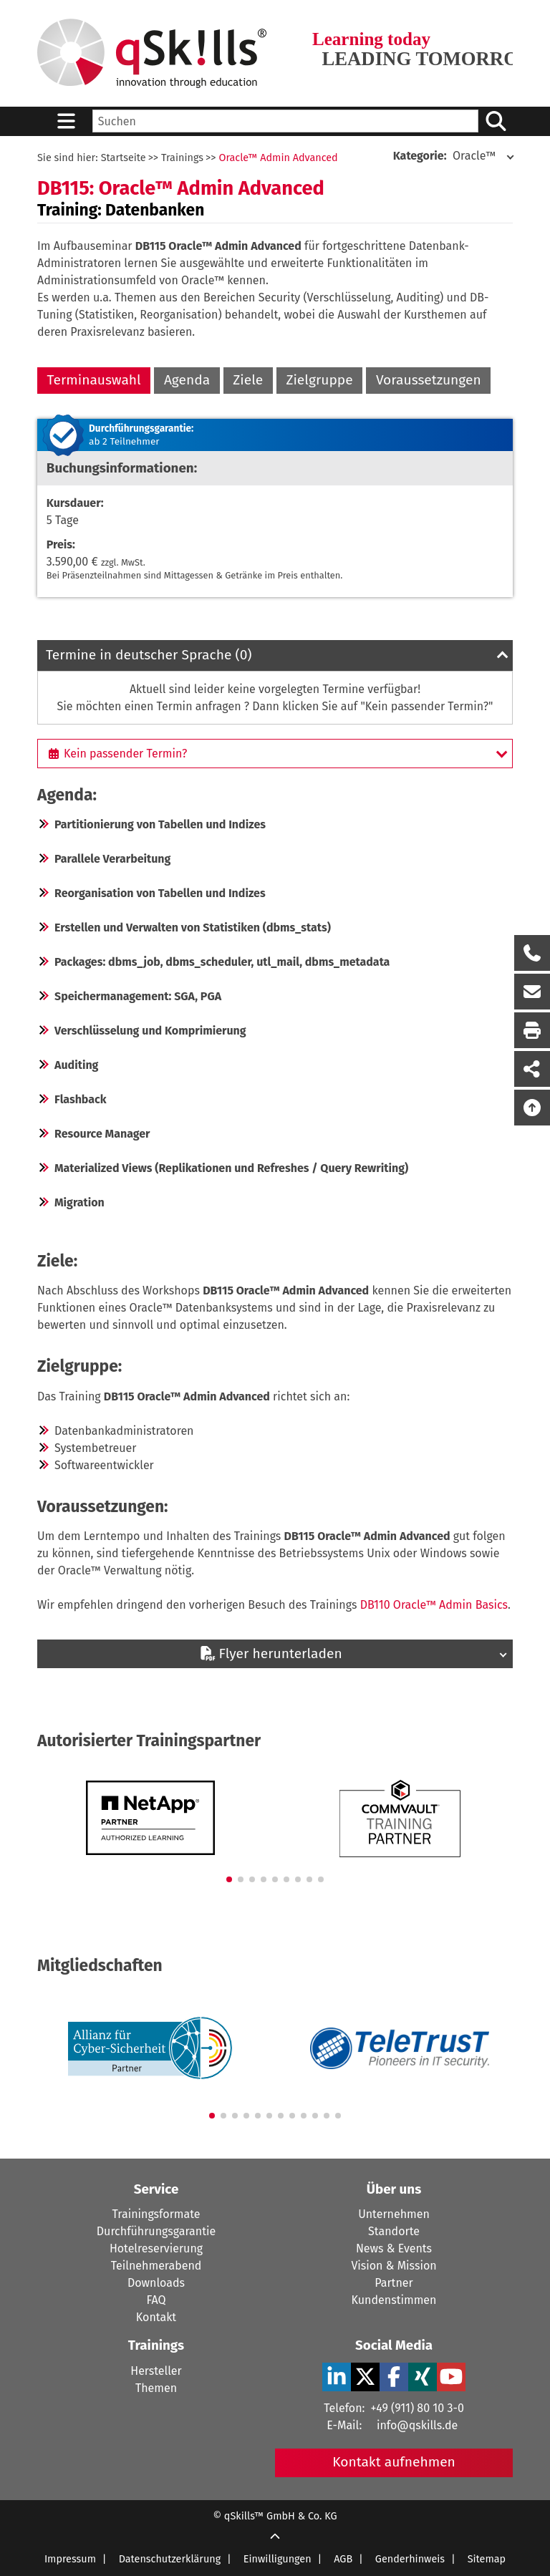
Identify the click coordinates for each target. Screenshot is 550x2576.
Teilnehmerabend (156, 2265)
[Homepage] (151, 53)
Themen (156, 2388)
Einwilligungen (277, 2559)
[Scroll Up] (275, 2538)
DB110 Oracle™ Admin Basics (434, 1605)
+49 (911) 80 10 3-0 (416, 2408)
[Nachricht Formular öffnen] (532, 991)
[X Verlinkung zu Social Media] (365, 2377)
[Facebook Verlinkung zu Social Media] (394, 2377)
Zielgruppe (319, 380)
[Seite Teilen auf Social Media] (532, 1069)
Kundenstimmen (394, 2300)
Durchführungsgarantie (156, 2231)
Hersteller (155, 2371)
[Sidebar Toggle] (66, 121)
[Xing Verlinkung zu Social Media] (422, 2377)
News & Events (394, 2248)
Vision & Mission (393, 2265)
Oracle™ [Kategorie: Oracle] (444, 156)
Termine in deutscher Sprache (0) (149, 655)
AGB (343, 2559)
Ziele (248, 380)
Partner (393, 2283)
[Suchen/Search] (495, 121)
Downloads (156, 2283)
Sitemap (487, 2559)
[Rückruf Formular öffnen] (532, 953)
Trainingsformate (156, 2214)
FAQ (155, 2300)
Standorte (394, 2231)
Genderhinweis (410, 2559)
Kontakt (156, 2317)
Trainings (182, 158)
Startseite (123, 158)
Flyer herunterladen (270, 1653)
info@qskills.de (417, 2425)
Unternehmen (394, 2214)
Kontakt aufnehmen (393, 2462)
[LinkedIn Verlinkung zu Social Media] (336, 2377)
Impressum (70, 2559)
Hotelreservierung (156, 2248)
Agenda (187, 380)
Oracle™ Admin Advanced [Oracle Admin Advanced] (277, 158)
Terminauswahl (94, 380)
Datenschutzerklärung (170, 2559)
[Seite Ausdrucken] (532, 1030)
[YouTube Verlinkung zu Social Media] (451, 2377)
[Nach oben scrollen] (532, 1107)
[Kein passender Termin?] (275, 753)
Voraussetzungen (428, 380)
